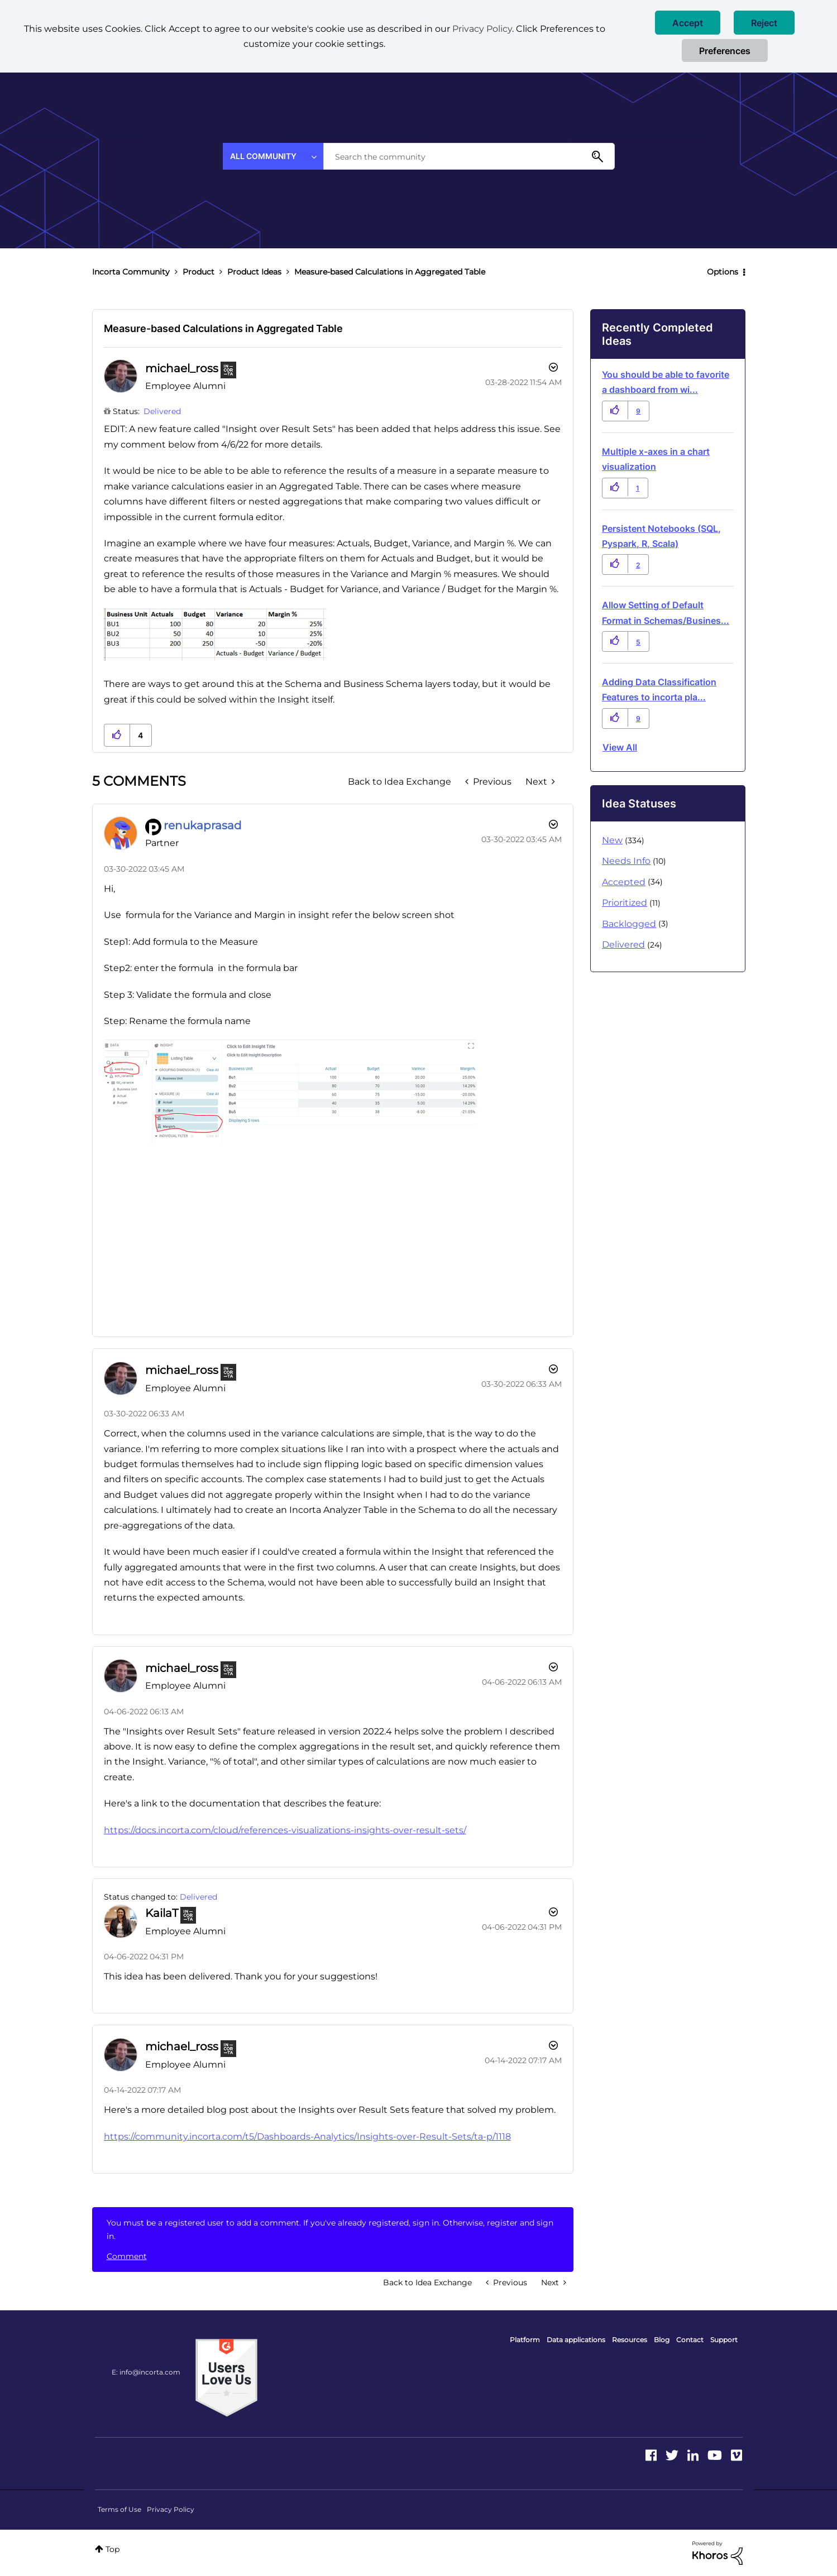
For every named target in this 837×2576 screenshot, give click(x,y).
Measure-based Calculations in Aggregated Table (223, 328)
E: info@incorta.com (146, 2372)
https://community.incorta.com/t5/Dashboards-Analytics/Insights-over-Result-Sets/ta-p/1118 (307, 2136)
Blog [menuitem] (661, 2339)
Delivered (162, 411)
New (612, 840)
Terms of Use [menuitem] (119, 2509)
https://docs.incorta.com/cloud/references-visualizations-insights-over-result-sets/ (285, 1830)
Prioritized (624, 902)
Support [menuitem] (724, 2339)
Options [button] (722, 272)
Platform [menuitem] (525, 2339)
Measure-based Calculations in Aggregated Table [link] (389, 272)
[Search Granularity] (273, 156)
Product (198, 272)
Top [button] (112, 2549)
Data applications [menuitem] (576, 2339)
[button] (687, 23)
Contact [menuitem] (690, 2339)
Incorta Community (131, 272)
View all (619, 747)
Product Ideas (254, 272)
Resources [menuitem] (629, 2339)
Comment (127, 2256)
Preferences (724, 50)
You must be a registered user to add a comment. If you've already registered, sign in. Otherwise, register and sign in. (330, 2229)
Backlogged (629, 924)
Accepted (623, 882)
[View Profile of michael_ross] (181, 368)
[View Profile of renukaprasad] (203, 825)
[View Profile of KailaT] (161, 1913)
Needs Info (626, 861)
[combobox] (469, 156)
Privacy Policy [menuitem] (170, 2509)
